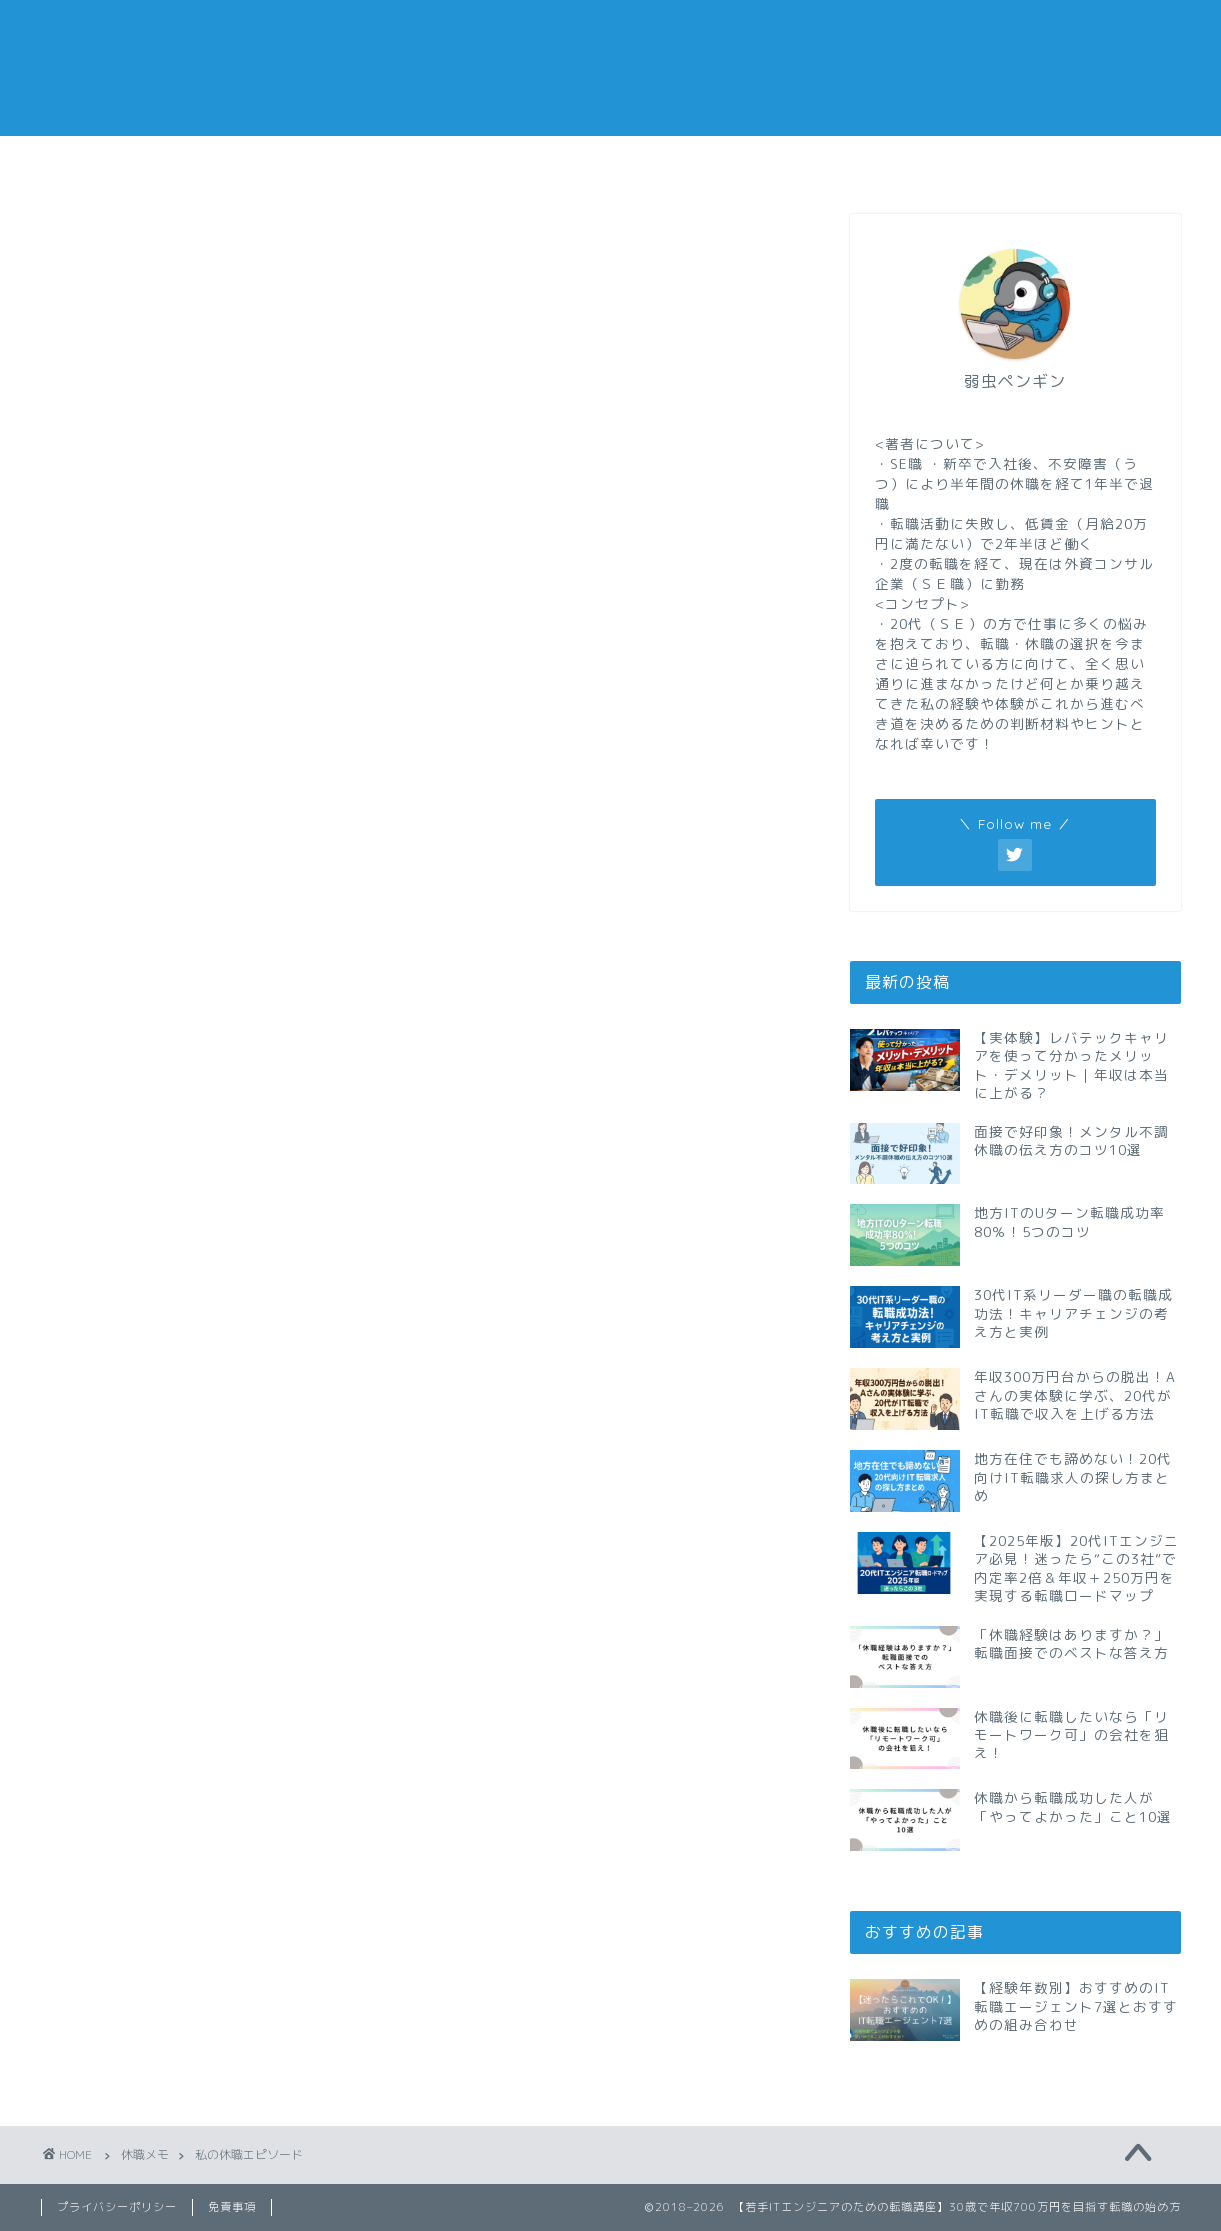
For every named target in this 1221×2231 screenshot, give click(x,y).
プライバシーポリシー (117, 2207)
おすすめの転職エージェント (897, 169)
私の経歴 (1085, 162)
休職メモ (516, 162)
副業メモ (705, 162)
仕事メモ (326, 162)
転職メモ (136, 162)
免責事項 (232, 2207)
